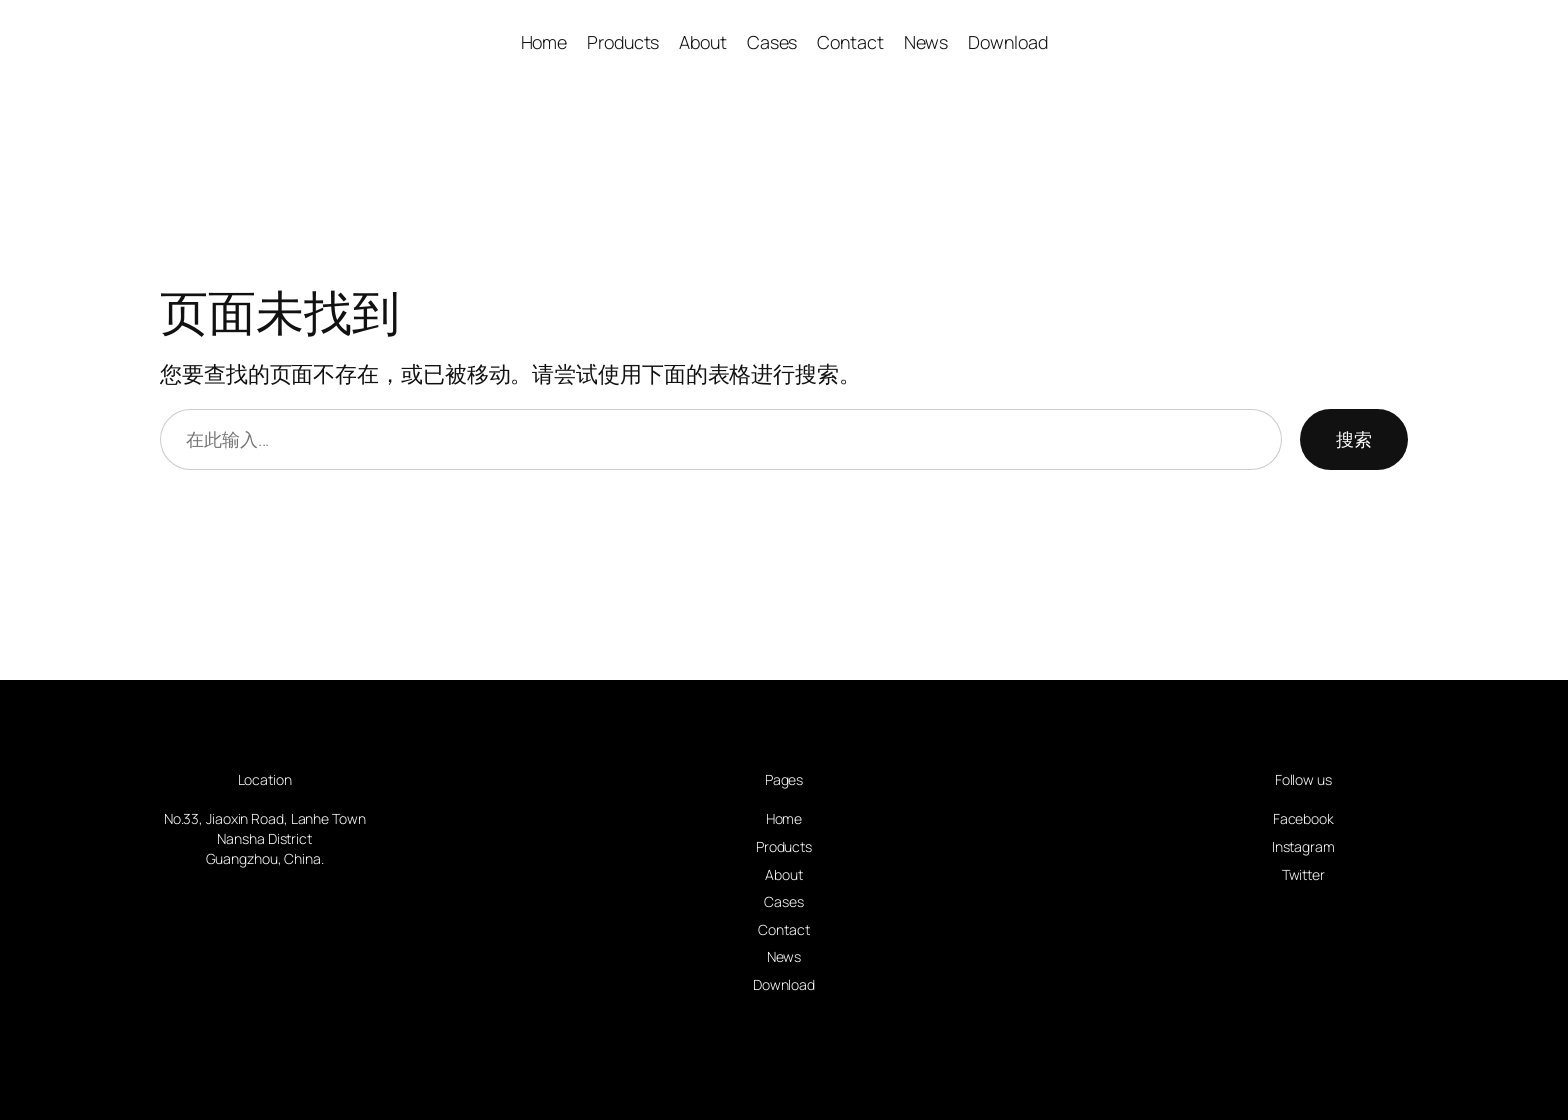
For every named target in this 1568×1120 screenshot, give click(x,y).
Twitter (1303, 874)
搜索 (1354, 439)
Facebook (1303, 818)
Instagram (1303, 846)
